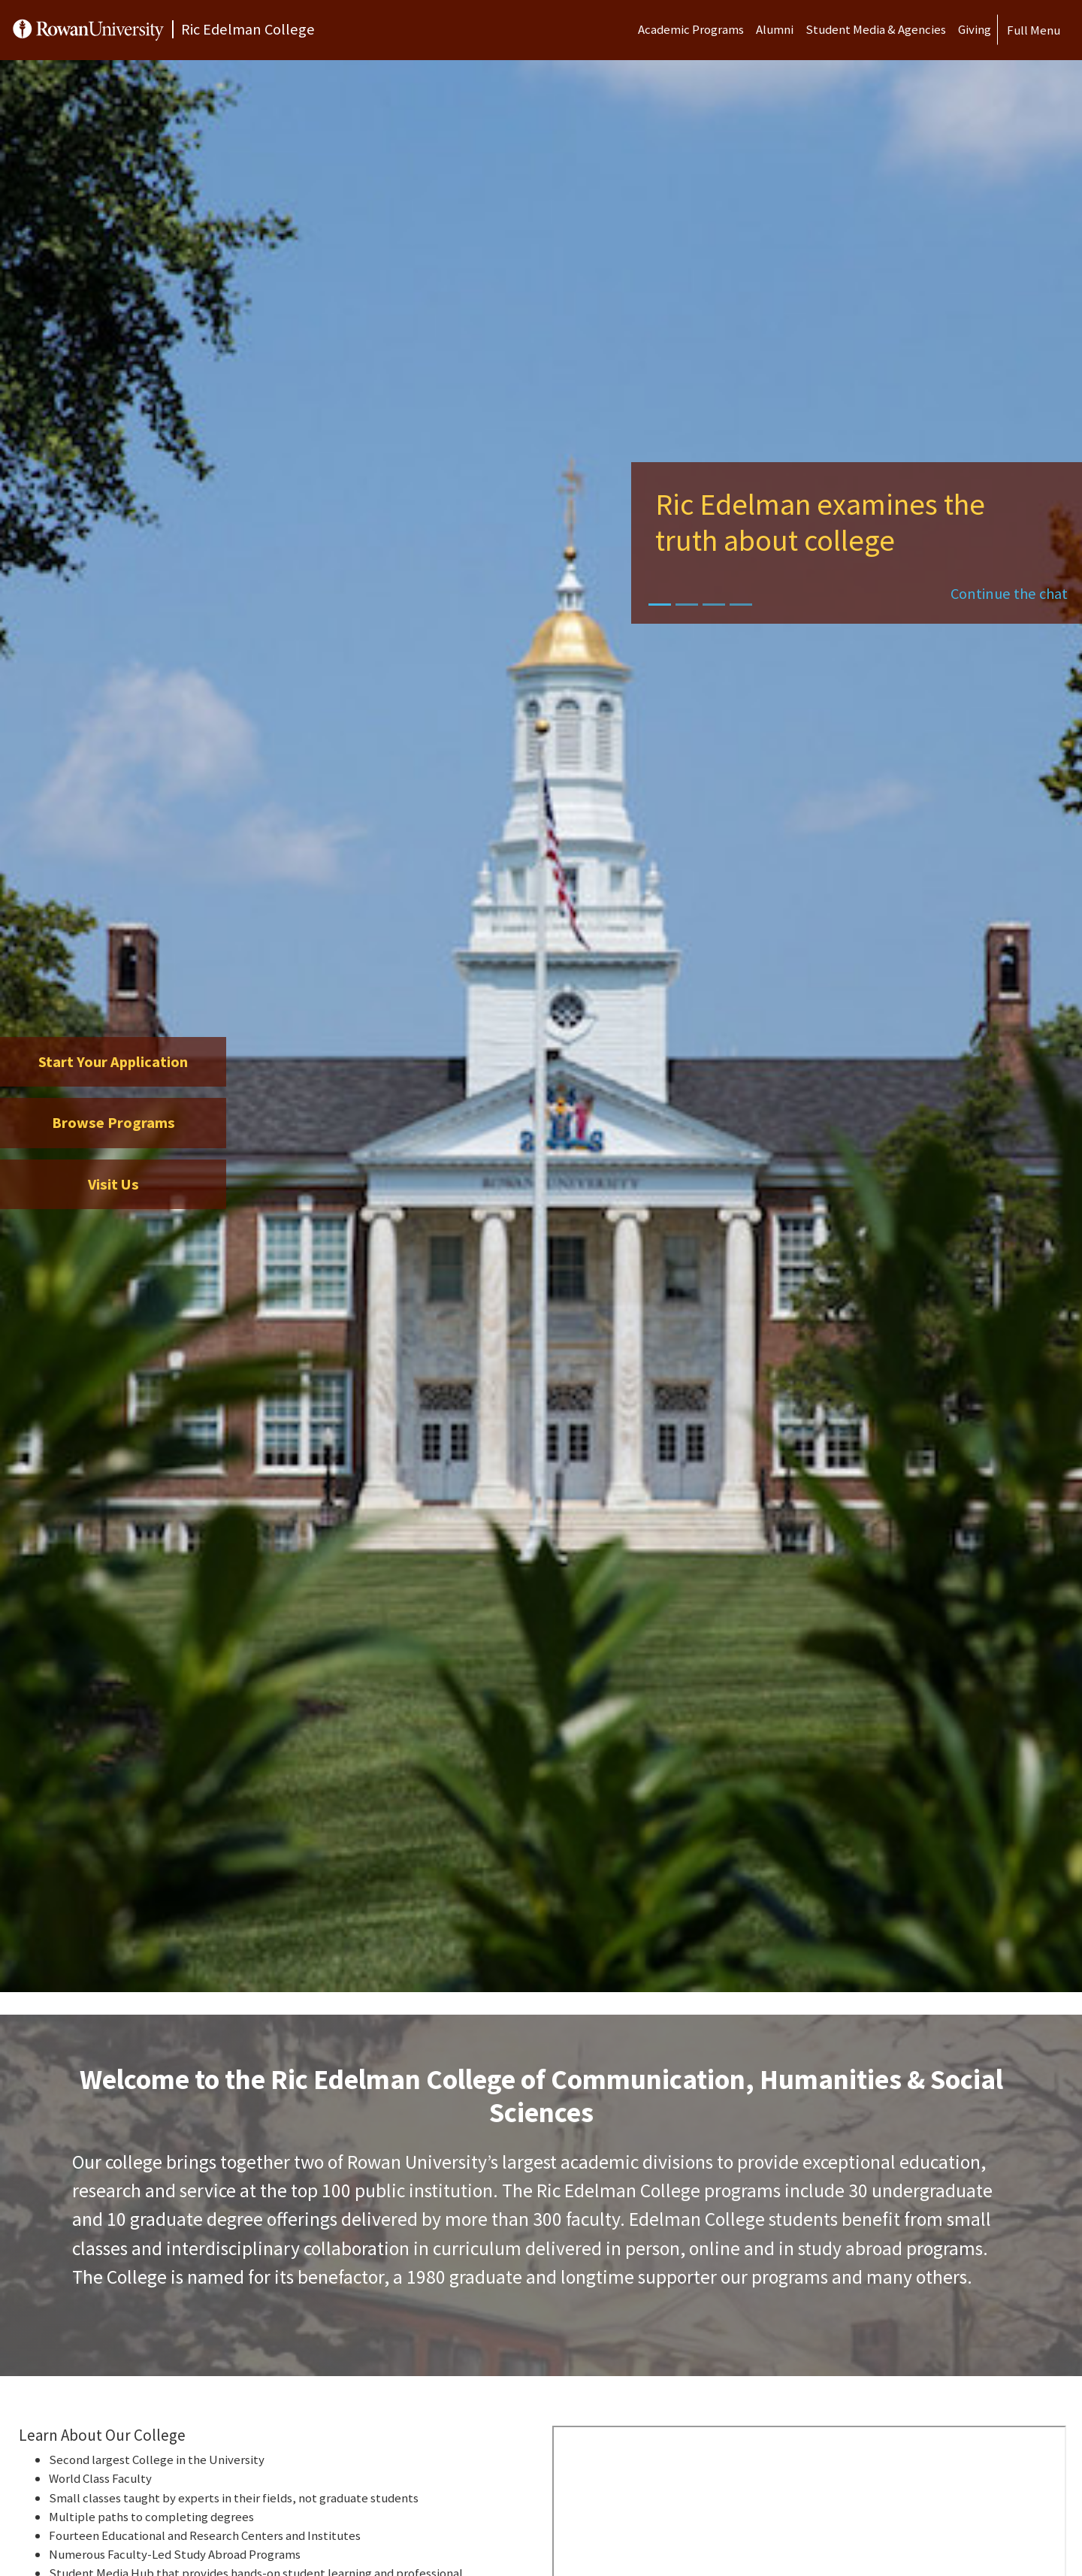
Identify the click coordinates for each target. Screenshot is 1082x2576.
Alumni (774, 29)
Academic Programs (691, 29)
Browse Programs (113, 1122)
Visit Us (113, 1184)
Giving (974, 29)
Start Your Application (113, 1062)
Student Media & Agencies (875, 29)
